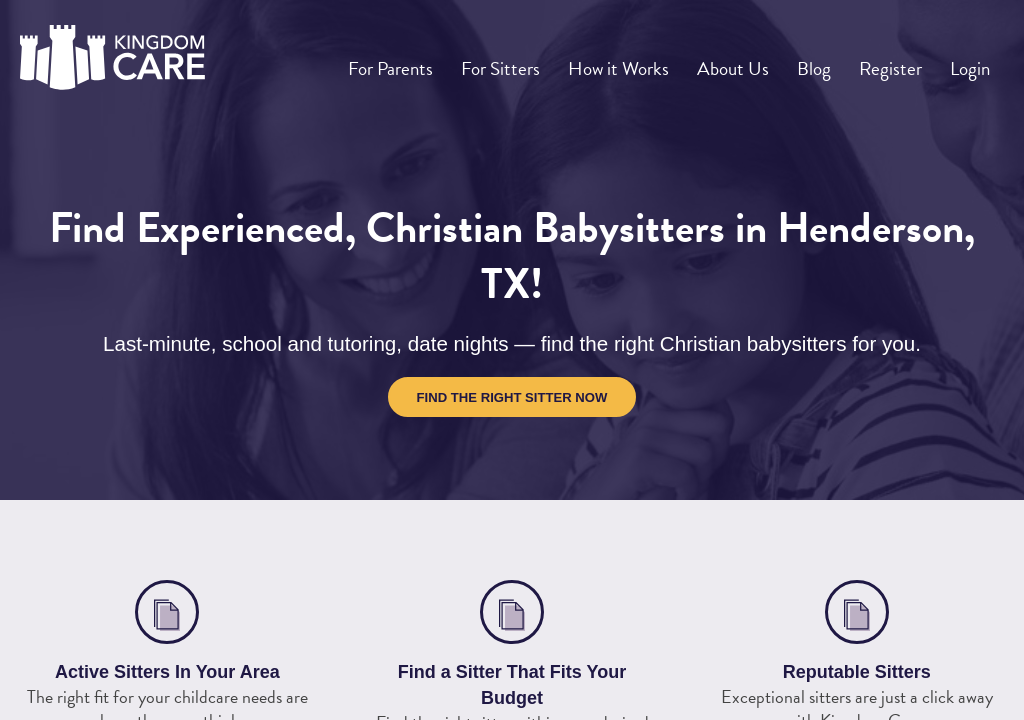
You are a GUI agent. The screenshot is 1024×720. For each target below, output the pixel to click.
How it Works (643, 61)
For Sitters (528, 61)
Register (899, 61)
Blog (829, 61)
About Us (753, 61)
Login (972, 61)
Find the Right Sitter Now (512, 397)
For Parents (422, 61)
